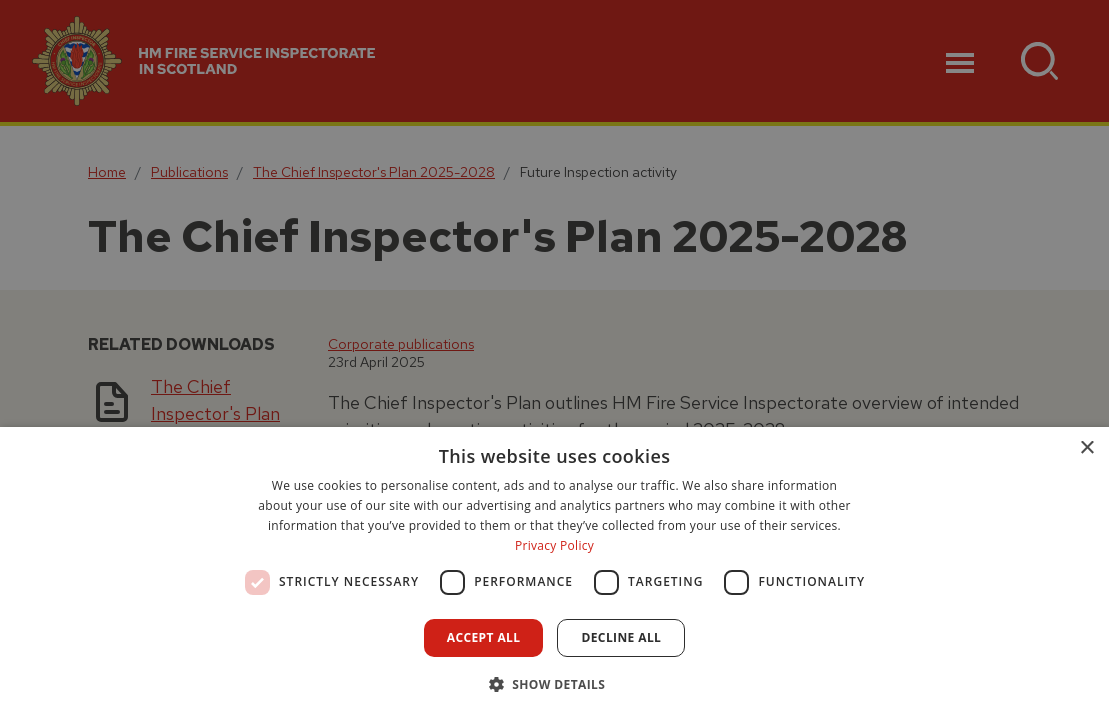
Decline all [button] (621, 637)
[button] (555, 684)
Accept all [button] (484, 637)
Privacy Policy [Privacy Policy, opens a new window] (554, 545)
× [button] (1086, 448)
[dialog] (554, 573)
